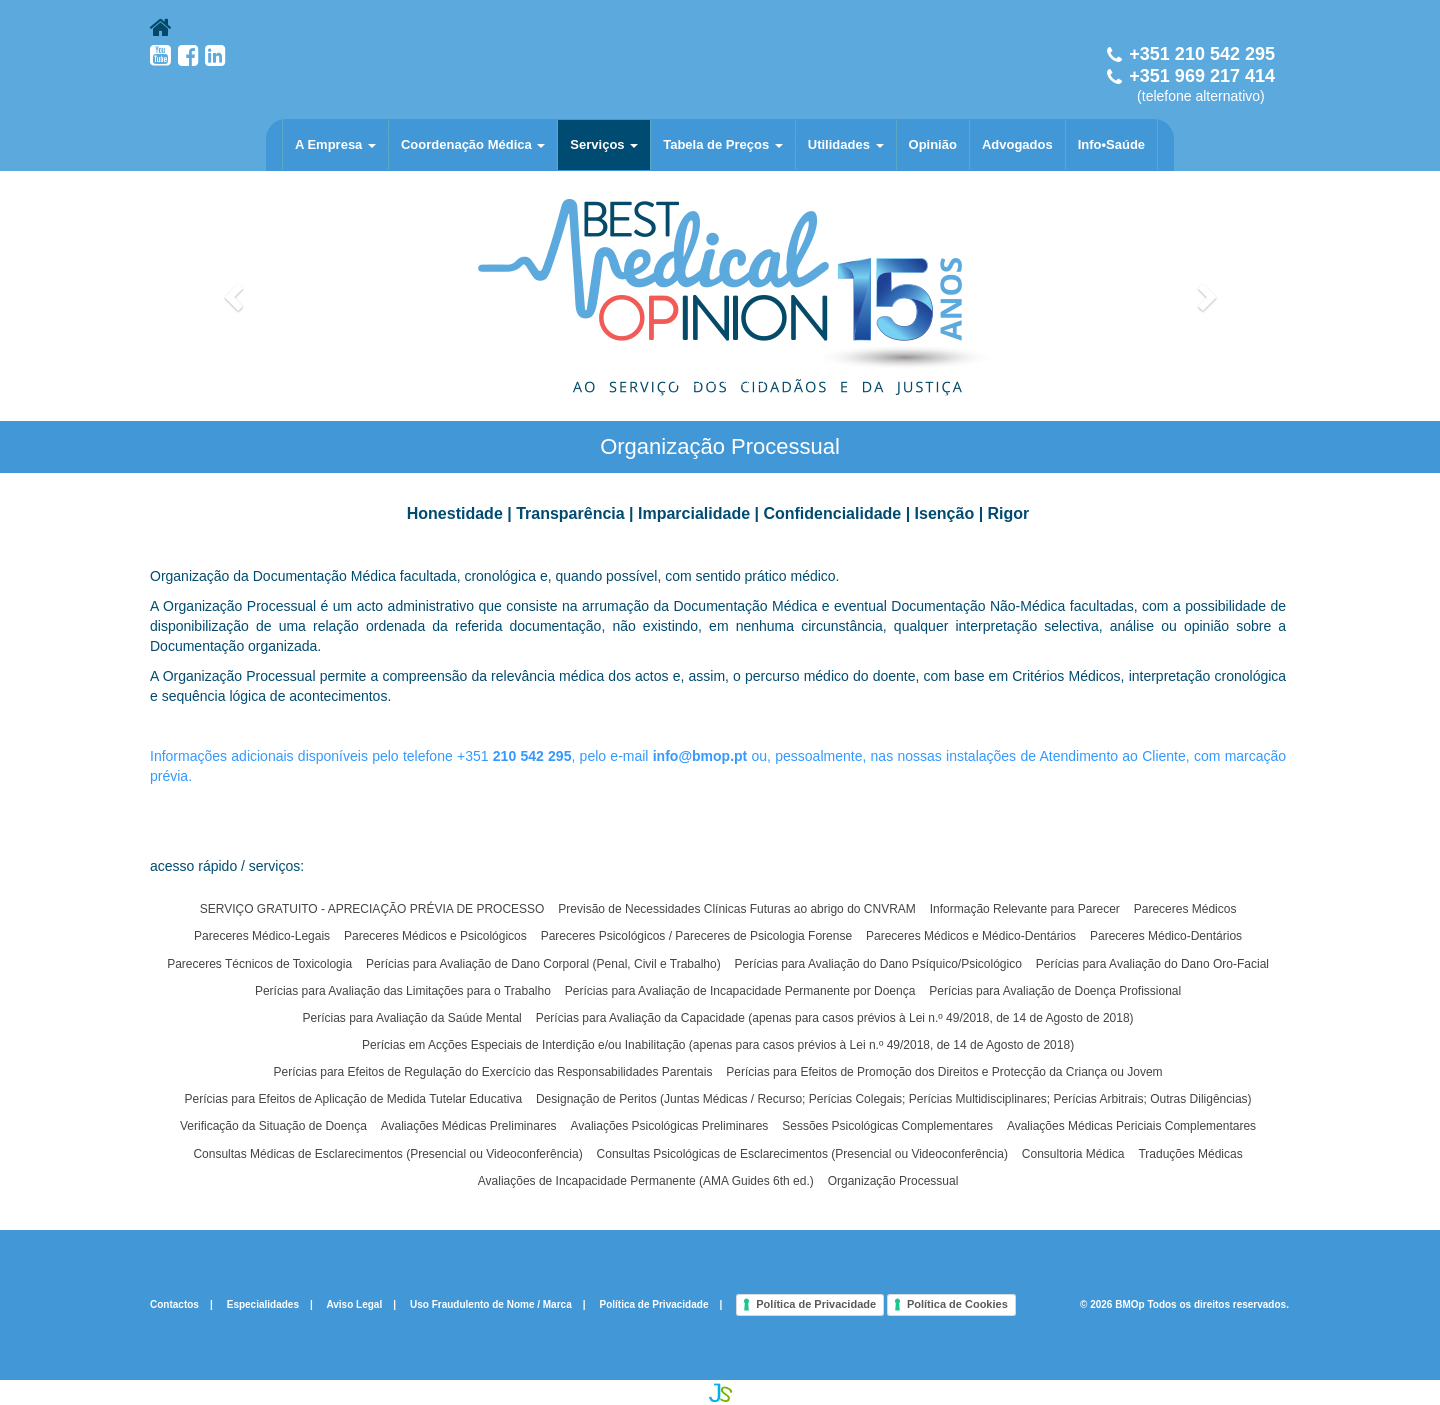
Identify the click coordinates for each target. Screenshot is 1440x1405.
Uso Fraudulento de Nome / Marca (491, 1303)
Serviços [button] (604, 144)
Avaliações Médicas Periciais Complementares (1131, 1126)
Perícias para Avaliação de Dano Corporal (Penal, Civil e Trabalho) (543, 964)
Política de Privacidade (654, 1303)
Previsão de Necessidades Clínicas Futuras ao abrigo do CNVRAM (737, 909)
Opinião (933, 144)
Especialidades (263, 1303)
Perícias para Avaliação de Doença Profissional (1055, 991)
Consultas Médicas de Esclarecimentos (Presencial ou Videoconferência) (387, 1154)
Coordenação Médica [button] (473, 144)
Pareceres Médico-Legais (262, 936)
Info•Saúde (1111, 144)
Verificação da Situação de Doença (273, 1126)
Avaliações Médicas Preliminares (469, 1126)
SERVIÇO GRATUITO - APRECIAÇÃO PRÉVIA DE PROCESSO (372, 909)
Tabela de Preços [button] (723, 144)
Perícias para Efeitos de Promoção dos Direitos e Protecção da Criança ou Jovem (944, 1072)
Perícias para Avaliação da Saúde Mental (412, 1018)
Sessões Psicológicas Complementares (887, 1126)
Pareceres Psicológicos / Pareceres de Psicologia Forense (696, 936)
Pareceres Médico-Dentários (1166, 936)
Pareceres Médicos (1185, 909)
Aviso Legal (354, 1303)
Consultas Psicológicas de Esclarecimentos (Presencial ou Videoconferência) (802, 1154)
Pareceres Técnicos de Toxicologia (259, 964)
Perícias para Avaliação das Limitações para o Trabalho (403, 991)
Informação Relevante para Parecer (1025, 909)
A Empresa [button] (335, 144)
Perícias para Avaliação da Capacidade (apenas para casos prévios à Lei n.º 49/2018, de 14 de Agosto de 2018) (835, 1018)
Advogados (1017, 144)
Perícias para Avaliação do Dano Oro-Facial (1152, 964)
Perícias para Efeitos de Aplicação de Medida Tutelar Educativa (354, 1099)
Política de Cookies (957, 1304)
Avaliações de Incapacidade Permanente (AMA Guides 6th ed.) (646, 1181)
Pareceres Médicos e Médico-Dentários (971, 936)
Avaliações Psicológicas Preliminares (669, 1126)
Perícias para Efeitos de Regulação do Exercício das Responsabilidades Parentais (493, 1072)
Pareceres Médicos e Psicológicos (435, 936)
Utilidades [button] (846, 144)
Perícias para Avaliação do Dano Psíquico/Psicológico (878, 964)
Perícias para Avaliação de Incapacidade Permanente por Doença (740, 991)
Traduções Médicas (1190, 1154)
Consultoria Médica (1073, 1154)
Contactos (174, 1303)
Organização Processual (893, 1181)
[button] (235, 296)
